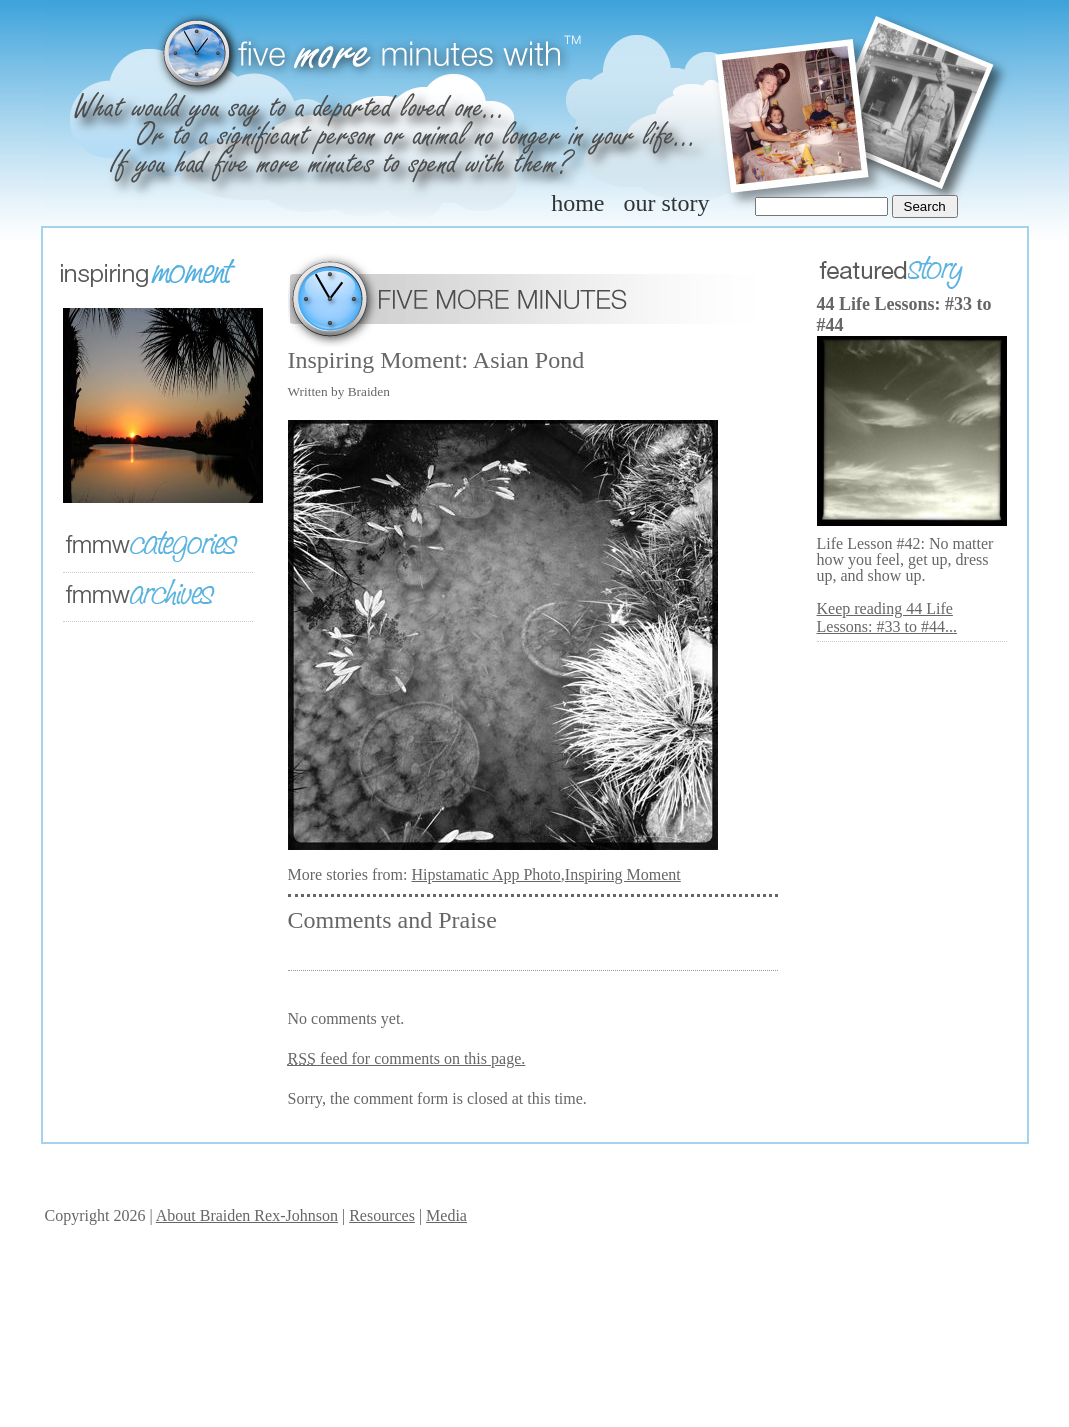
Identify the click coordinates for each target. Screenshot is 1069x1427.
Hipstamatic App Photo (485, 874)
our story (667, 203)
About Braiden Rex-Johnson (247, 1215)
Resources (382, 1215)
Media (446, 1215)
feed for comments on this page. (407, 1058)
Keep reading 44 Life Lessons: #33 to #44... (887, 617)
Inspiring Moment (623, 874)
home (577, 203)
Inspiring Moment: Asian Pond (436, 360)
